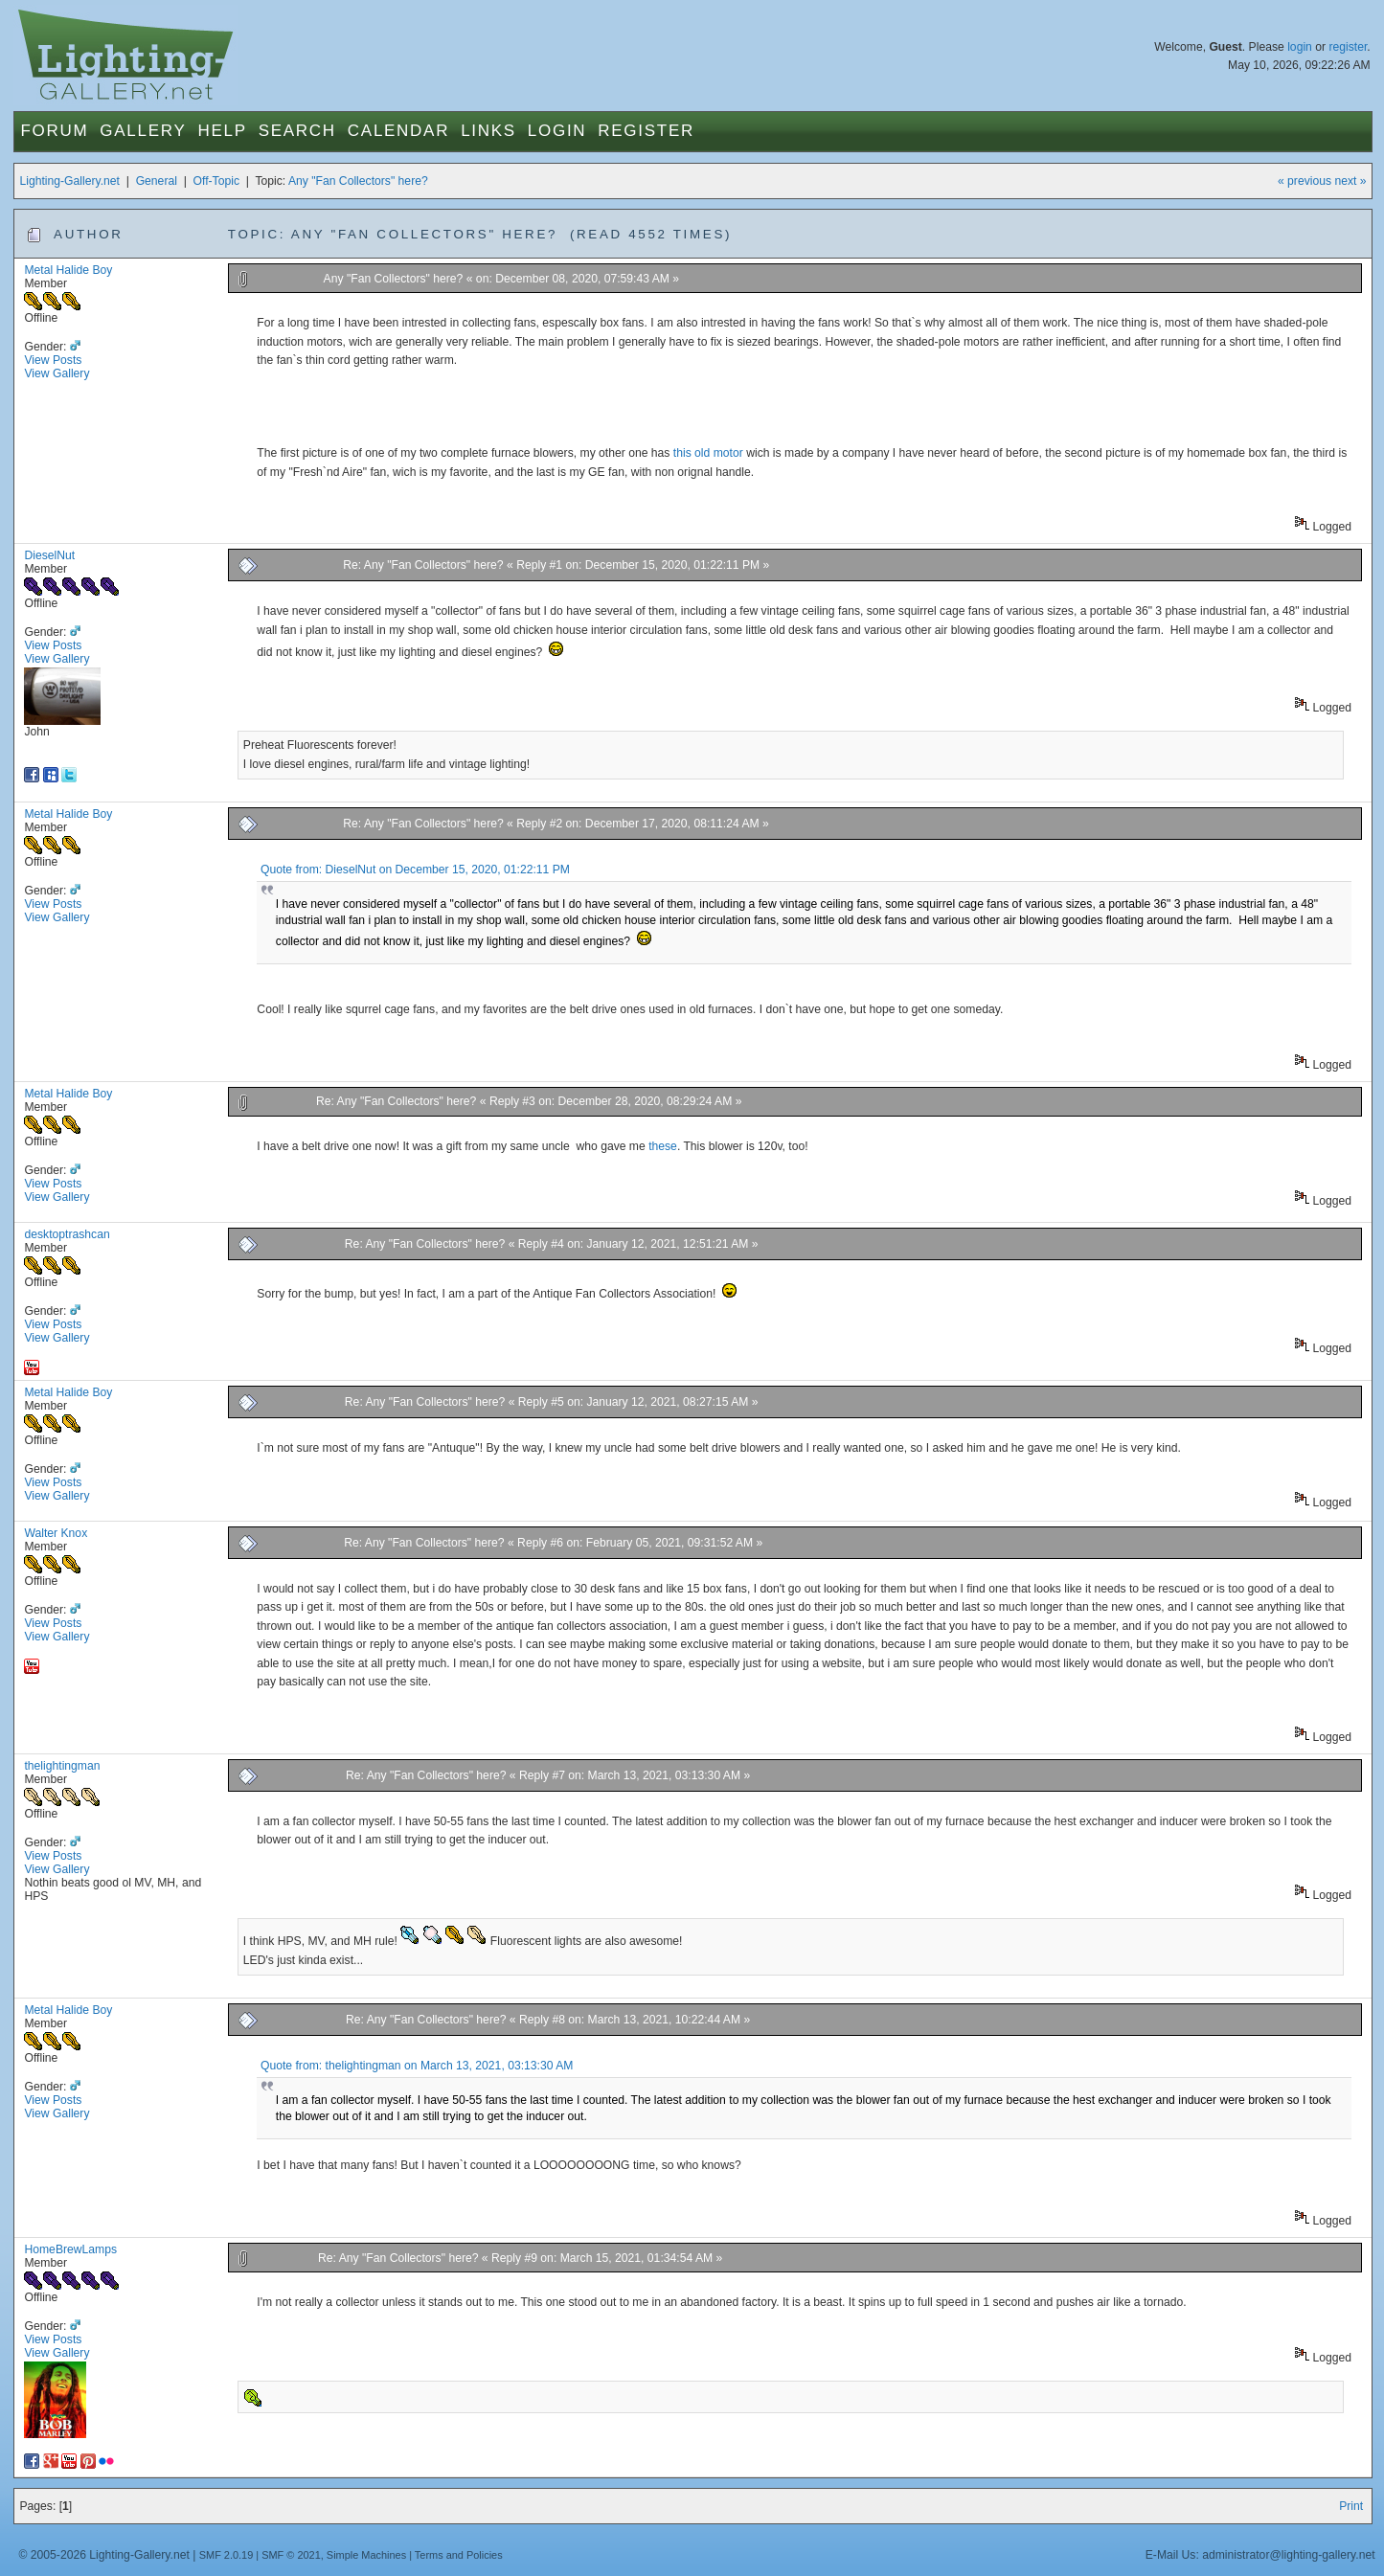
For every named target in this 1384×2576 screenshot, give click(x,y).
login (1299, 47)
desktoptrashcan (66, 1234)
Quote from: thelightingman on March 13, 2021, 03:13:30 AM (417, 2065)
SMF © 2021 (291, 2555)
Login (557, 131)
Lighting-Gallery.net (69, 181)
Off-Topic (216, 181)
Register (646, 131)
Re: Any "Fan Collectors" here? (423, 565)
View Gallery (56, 373)
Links (488, 131)
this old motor (708, 453)
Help (221, 131)
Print (1351, 2506)
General (156, 181)
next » (1350, 181)
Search (297, 131)
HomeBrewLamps (70, 2249)
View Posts (52, 360)
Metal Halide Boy (68, 270)
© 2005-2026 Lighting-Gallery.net (103, 2555)
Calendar (398, 131)
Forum (54, 131)
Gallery (143, 131)
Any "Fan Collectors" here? (358, 181)
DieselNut (49, 555)
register (1347, 47)
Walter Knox (55, 1533)
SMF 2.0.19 (226, 2555)
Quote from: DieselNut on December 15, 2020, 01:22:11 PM (415, 869)
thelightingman (62, 1766)
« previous (1304, 181)
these (662, 1146)
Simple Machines (366, 2555)
